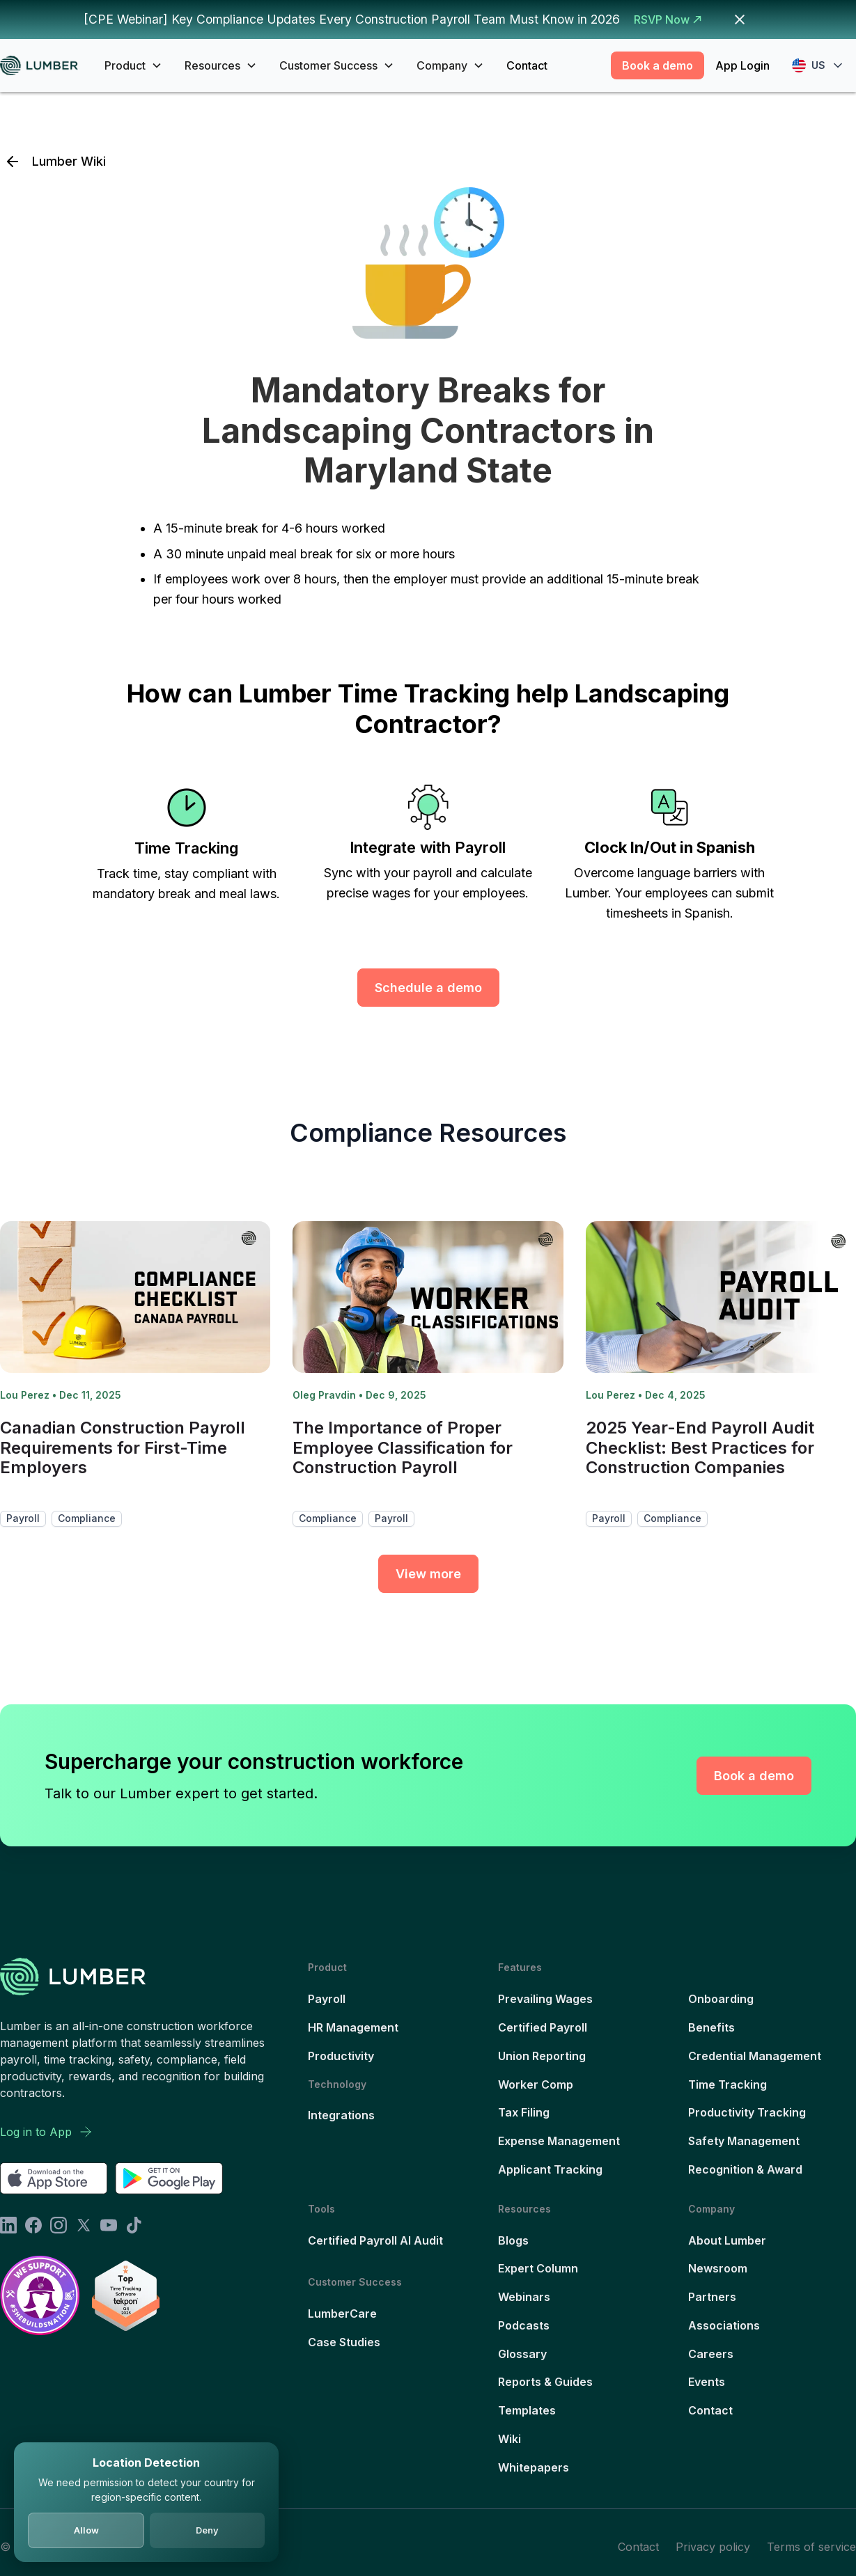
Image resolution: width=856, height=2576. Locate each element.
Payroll (326, 1999)
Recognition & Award (745, 2169)
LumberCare (342, 2313)
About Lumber (727, 2240)
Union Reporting (542, 2056)
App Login (742, 65)
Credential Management (754, 2056)
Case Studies (344, 2342)
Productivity (341, 2056)
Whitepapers (533, 2467)
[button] (133, 65)
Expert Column (538, 2268)
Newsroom (717, 2268)
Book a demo (657, 65)
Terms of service (811, 2547)
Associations (724, 2325)
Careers (710, 2354)
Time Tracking (727, 2084)
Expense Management (559, 2141)
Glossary (522, 2354)
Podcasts (524, 2325)
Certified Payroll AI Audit (375, 2240)
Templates (527, 2410)
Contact (526, 65)
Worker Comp (535, 2084)
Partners (712, 2297)
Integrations (341, 2115)
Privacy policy (713, 2547)
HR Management (353, 2027)
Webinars (524, 2297)
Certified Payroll (542, 2027)
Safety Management (744, 2141)
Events (706, 2382)
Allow (86, 2530)
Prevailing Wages (545, 1999)
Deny (207, 2530)
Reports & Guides (545, 2382)
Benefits (711, 2027)
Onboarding (721, 1999)
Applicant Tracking (550, 2169)
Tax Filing (524, 2112)
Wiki (509, 2439)
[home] (44, 66)
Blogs (513, 2240)
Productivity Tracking (747, 2112)
